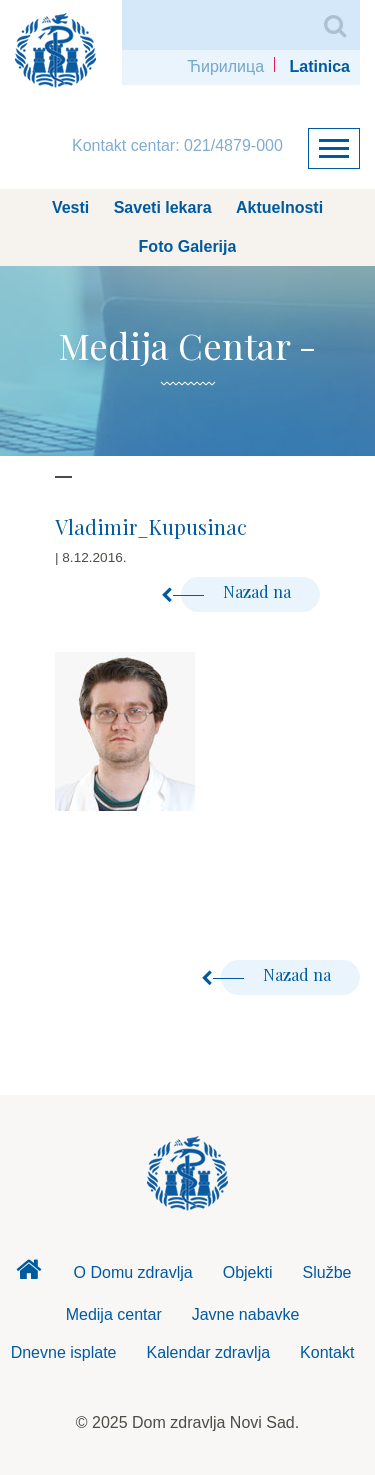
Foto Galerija (188, 246)
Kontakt (327, 1352)
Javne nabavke (246, 1314)
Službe (327, 1272)
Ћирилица (225, 66)
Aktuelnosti (279, 207)
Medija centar (114, 1314)
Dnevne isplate (64, 1352)
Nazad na (238, 591)
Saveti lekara (163, 207)
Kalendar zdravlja (208, 1352)
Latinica (320, 66)
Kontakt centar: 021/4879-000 (177, 145)
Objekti (248, 1272)
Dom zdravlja (29, 1275)
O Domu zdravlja (133, 1272)
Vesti (70, 207)
